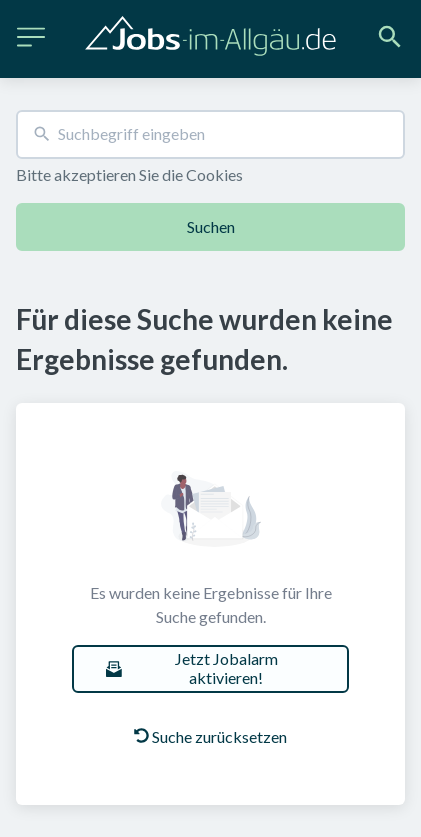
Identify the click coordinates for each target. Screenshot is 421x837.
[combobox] (210, 134)
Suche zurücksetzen (210, 736)
